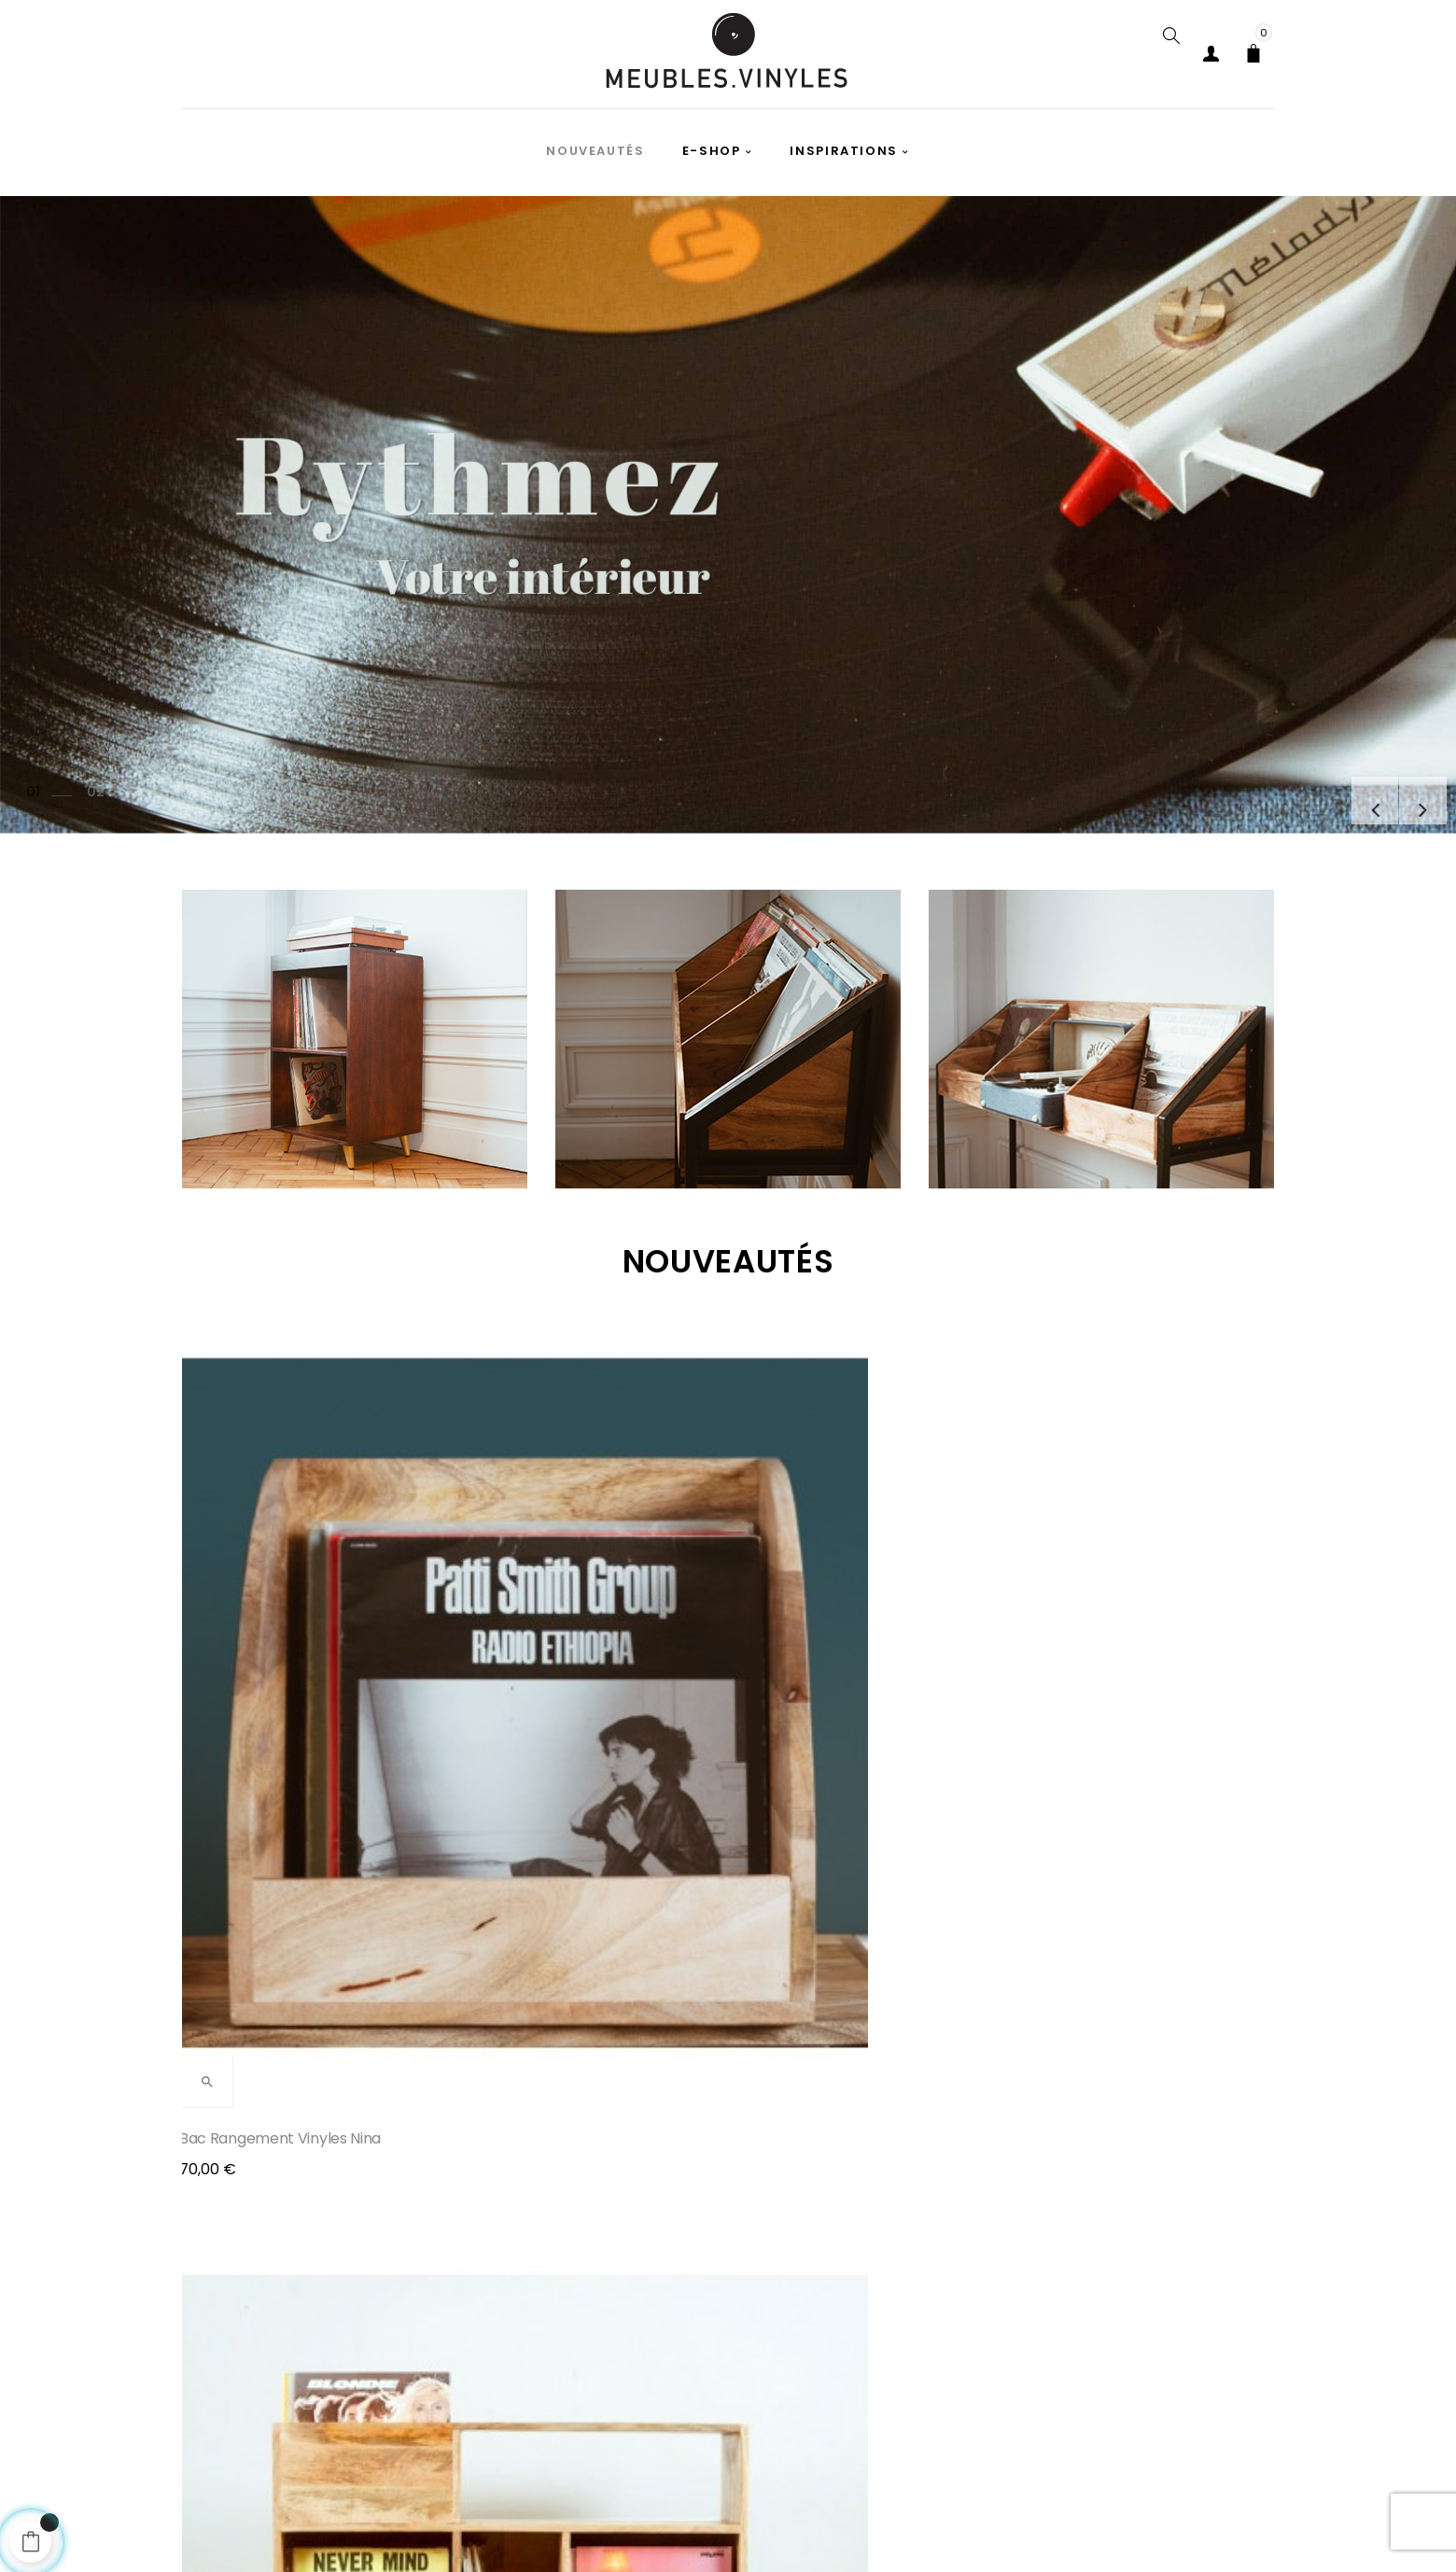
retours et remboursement (965, 2530)
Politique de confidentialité (585, 2530)
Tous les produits (728, 1910)
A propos (807, 2530)
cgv (726, 2530)
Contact (1122, 2530)
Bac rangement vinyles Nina (283, 1623)
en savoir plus (1132, 1853)
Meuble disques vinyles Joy (1117, 1623)
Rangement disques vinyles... (843, 1623)
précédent (1347, 791)
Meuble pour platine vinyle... (558, 1623)
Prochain (1414, 791)
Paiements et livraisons (382, 2530)
